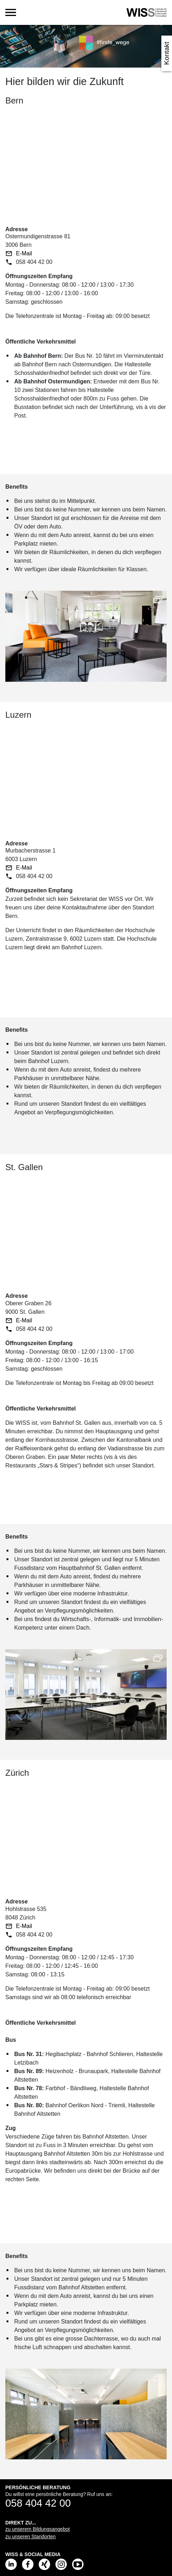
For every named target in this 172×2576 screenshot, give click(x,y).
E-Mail (24, 253)
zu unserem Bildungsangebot (37, 2529)
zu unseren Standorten (30, 2536)
